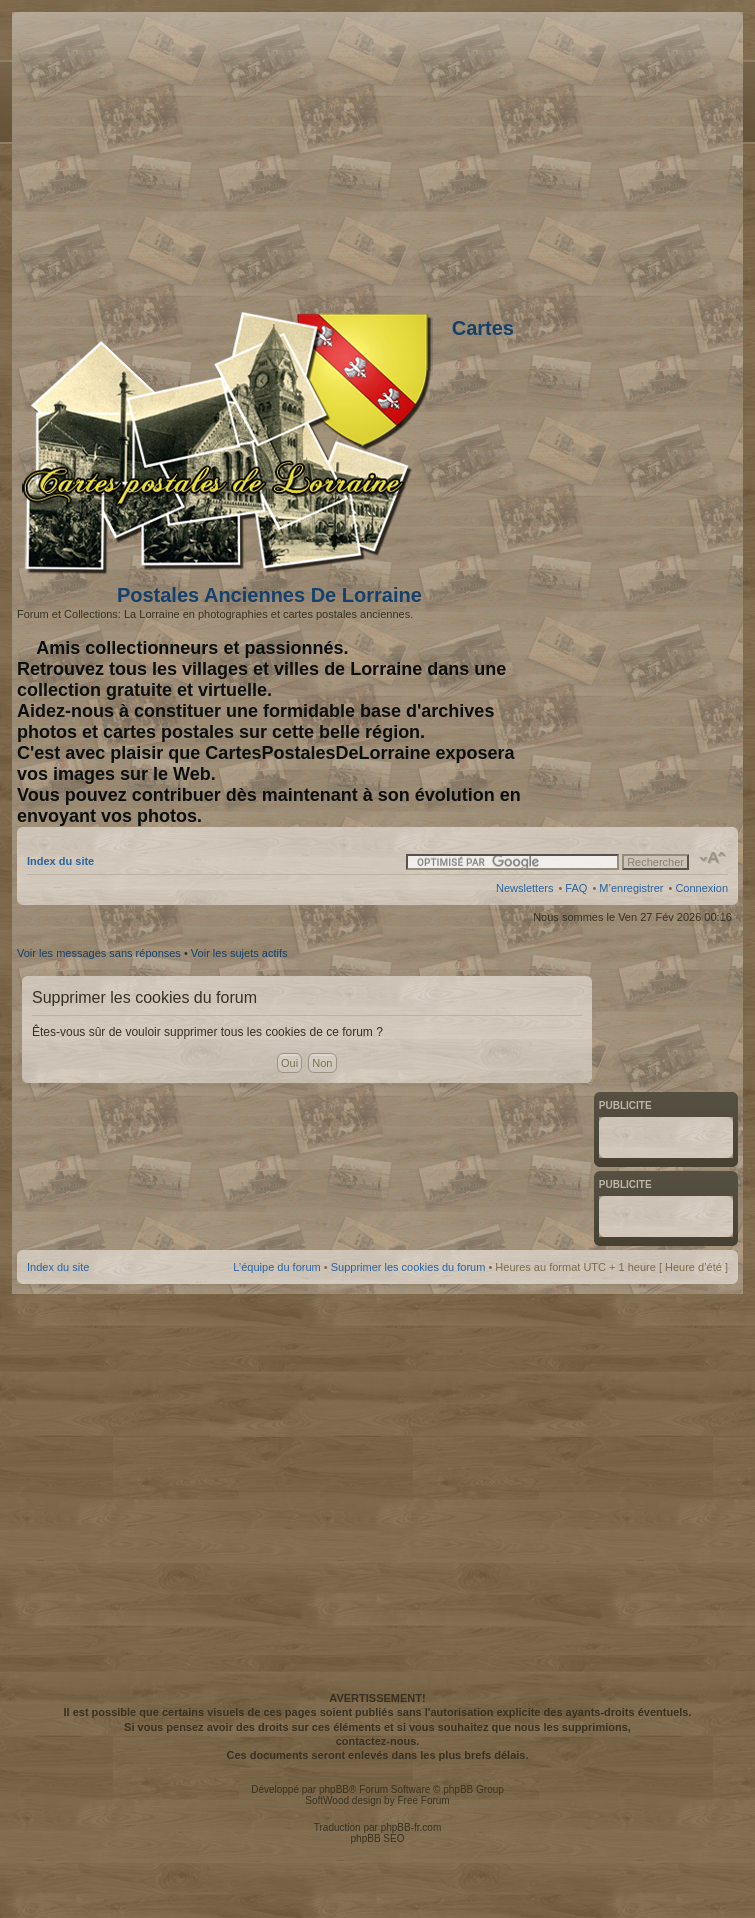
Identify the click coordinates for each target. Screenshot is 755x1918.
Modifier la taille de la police (713, 858)
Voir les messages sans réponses (99, 953)
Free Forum (423, 1800)
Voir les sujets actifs (239, 953)
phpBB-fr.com (411, 1827)
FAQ (576, 888)
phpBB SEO (378, 1838)
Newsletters (524, 888)
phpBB (334, 1789)
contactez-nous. (378, 1741)
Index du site (60, 861)
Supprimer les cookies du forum (408, 1267)
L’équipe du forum (276, 1267)
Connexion (701, 888)
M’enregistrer (631, 888)
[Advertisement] (375, 1490)
